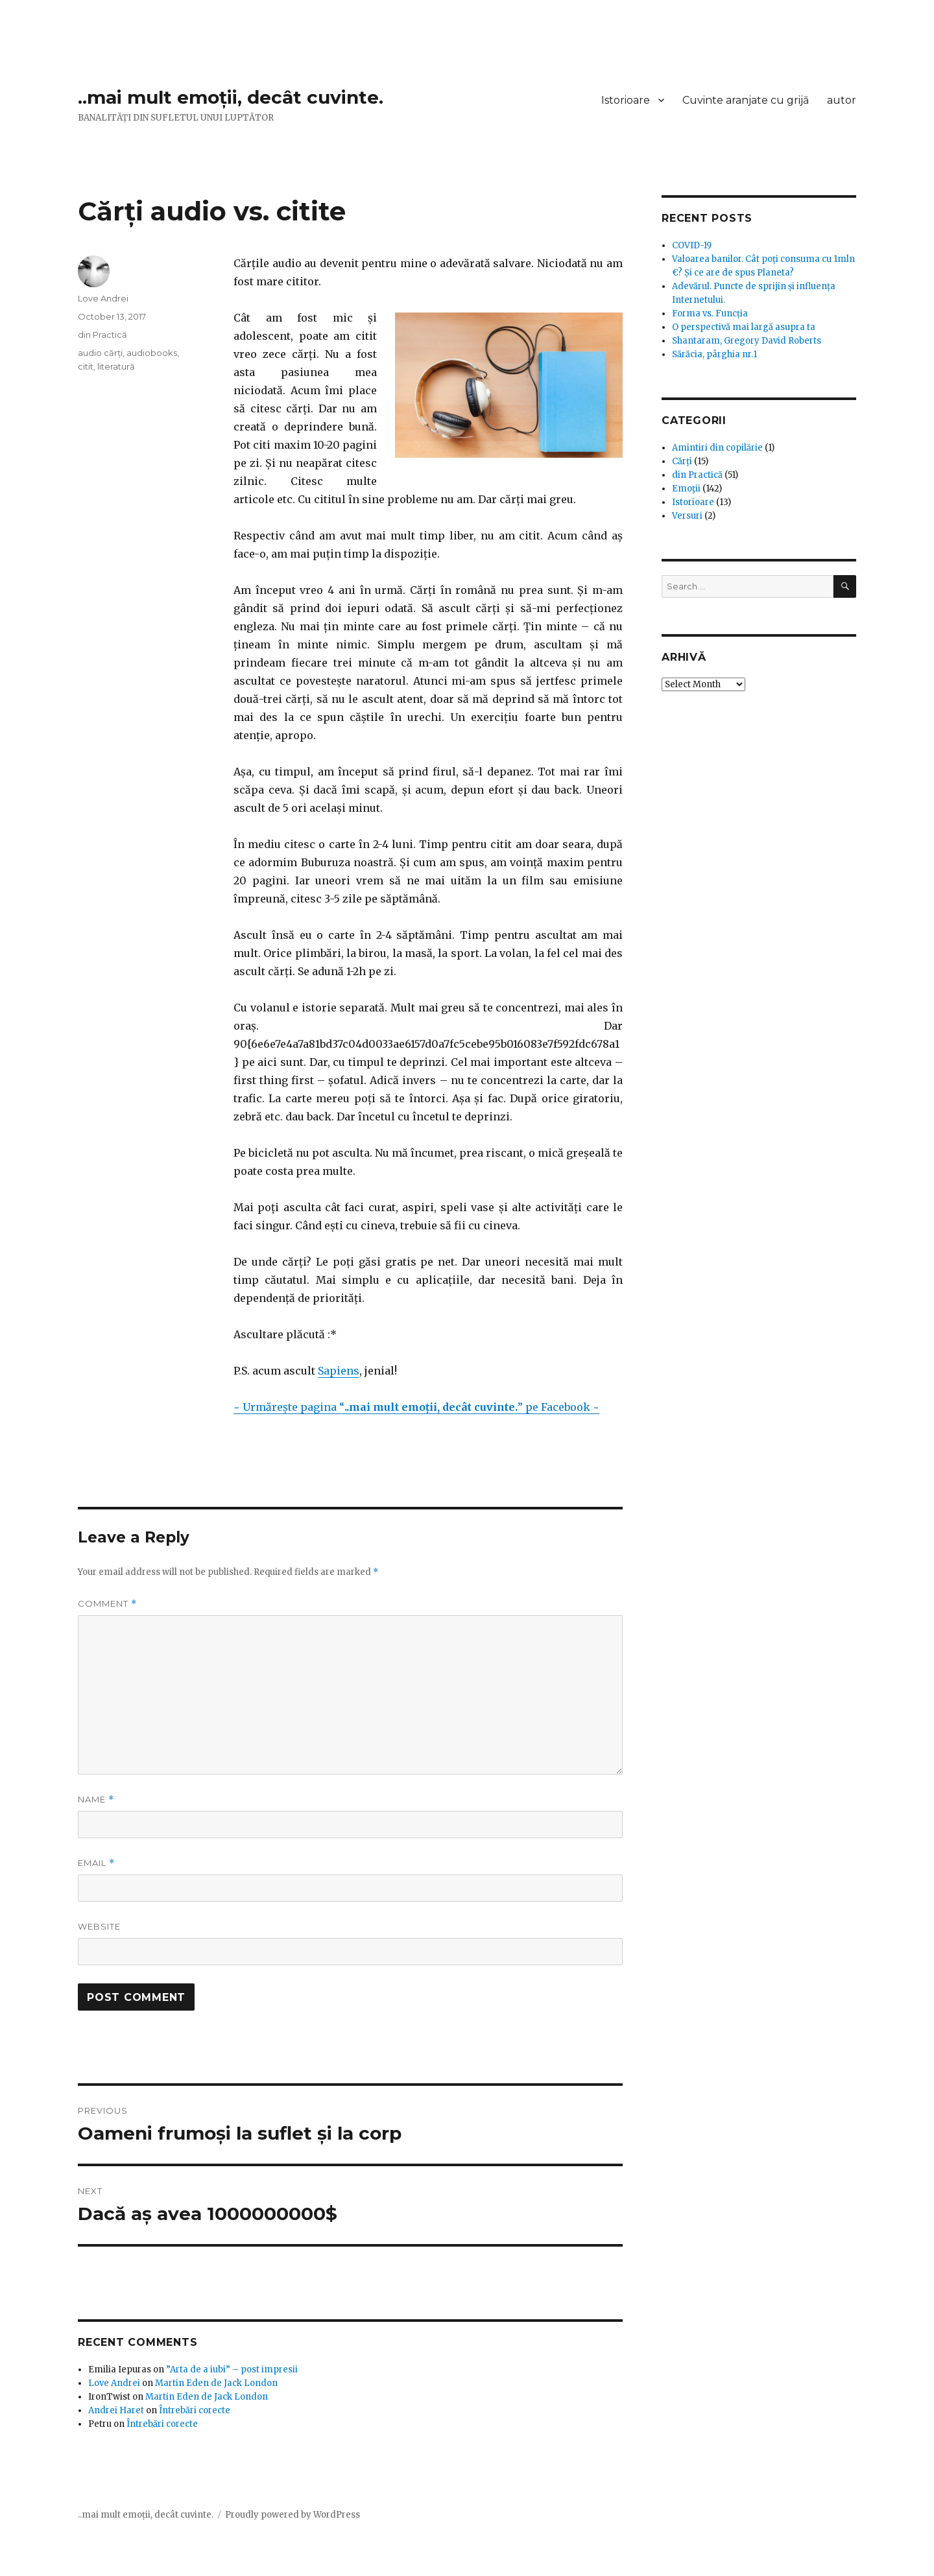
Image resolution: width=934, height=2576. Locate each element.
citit (85, 366)
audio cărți (100, 353)
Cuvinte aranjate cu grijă (745, 100)
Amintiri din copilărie (717, 447)
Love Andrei (103, 298)
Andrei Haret (116, 2410)
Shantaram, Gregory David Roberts (746, 340)
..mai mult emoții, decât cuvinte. (230, 97)
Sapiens (338, 1370)
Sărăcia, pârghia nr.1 (714, 354)
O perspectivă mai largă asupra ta (743, 327)
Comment (107, 1603)
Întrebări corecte (194, 2410)
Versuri (687, 515)
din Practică (102, 334)
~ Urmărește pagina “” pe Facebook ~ (416, 1406)
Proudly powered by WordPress (292, 2514)
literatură (116, 366)
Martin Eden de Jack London (216, 2383)
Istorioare (625, 100)
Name (96, 1799)
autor (841, 100)
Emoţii (686, 488)
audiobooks (151, 353)
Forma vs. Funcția (710, 313)
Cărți (682, 461)
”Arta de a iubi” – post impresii (232, 2369)
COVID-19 (692, 245)
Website (99, 1926)
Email (96, 1863)
